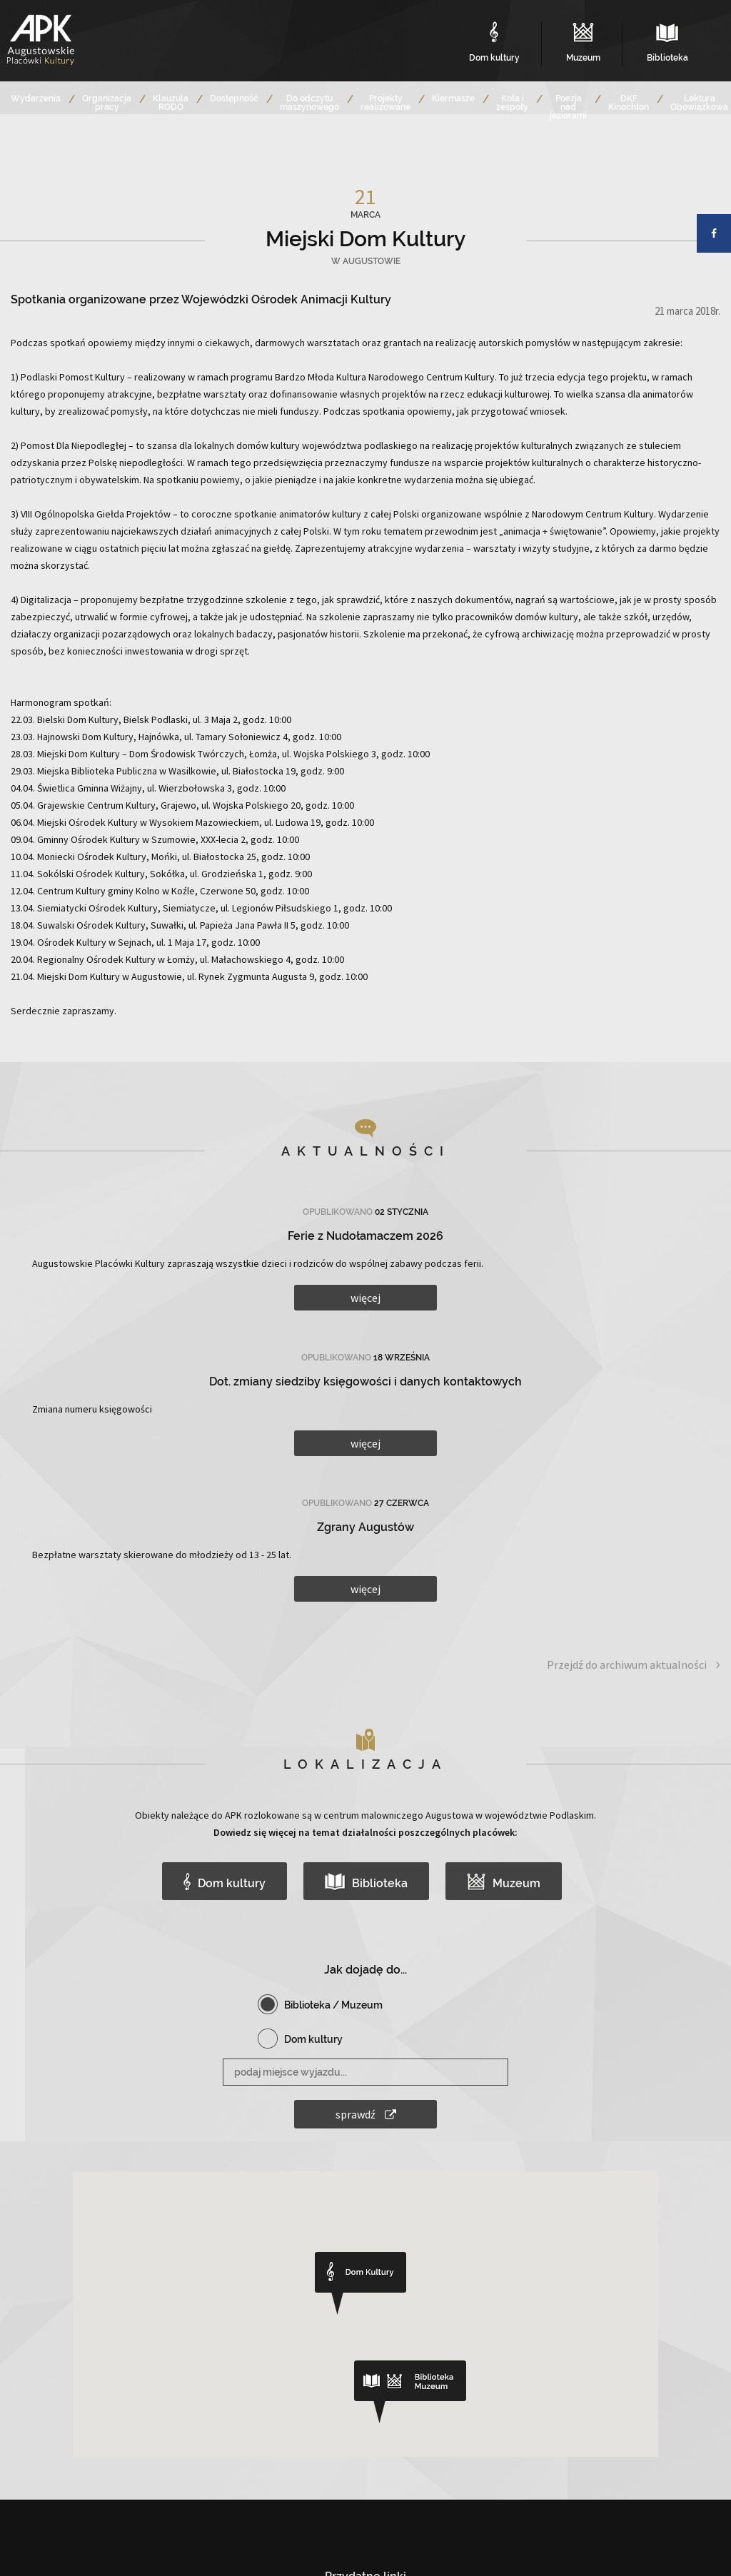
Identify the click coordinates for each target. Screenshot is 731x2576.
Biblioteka (366, 1882)
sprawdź (366, 2114)
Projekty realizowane (385, 103)
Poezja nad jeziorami (568, 107)
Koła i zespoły (512, 103)
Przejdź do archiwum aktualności (633, 1665)
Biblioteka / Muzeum (333, 2004)
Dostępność (234, 98)
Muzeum (503, 1882)
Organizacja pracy (106, 103)
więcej (365, 1297)
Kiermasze (453, 98)
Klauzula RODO (170, 103)
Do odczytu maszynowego (309, 103)
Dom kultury (224, 1882)
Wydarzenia (36, 98)
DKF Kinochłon (628, 103)
